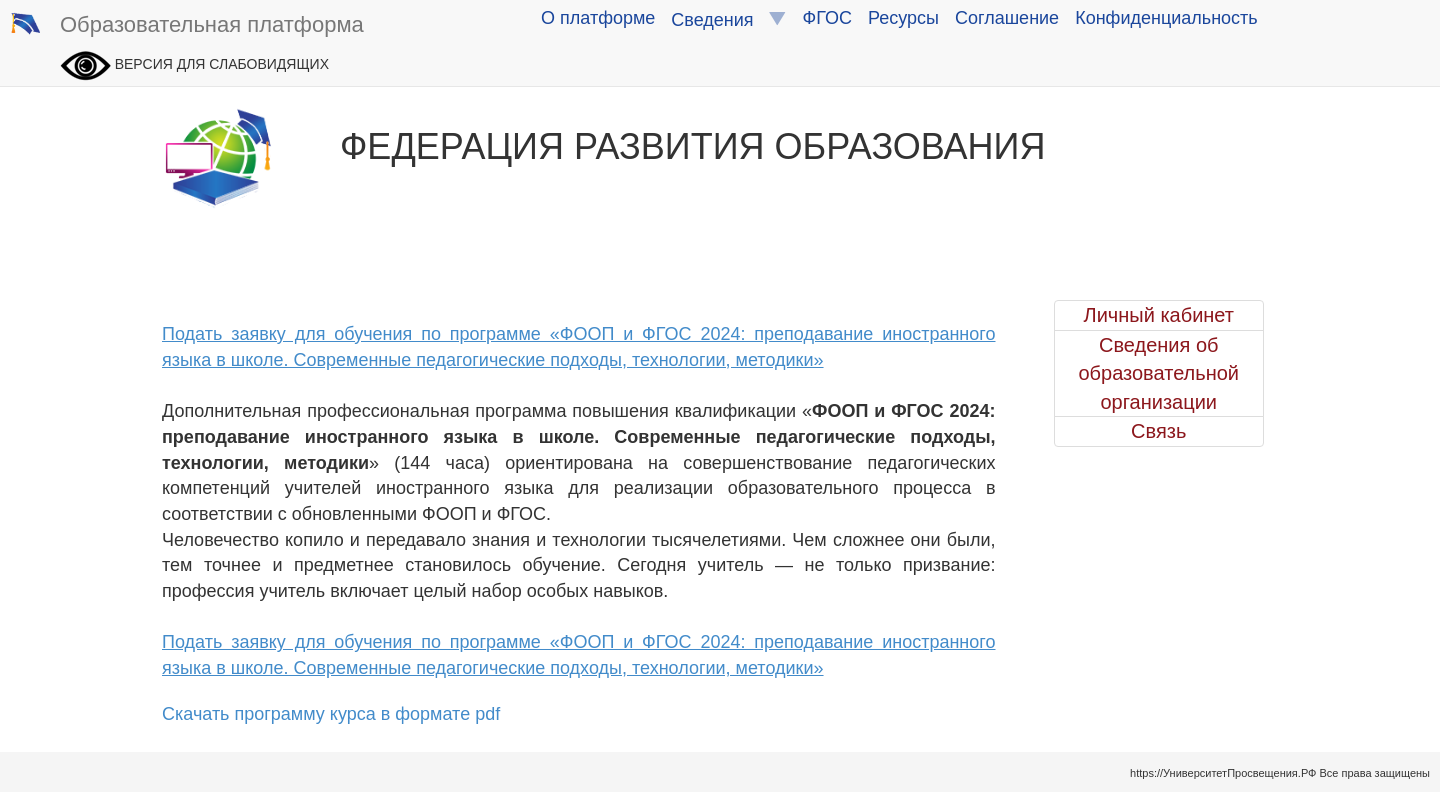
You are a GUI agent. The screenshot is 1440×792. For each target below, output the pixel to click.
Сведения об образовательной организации (1158, 373)
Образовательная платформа (187, 26)
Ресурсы (903, 18)
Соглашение (1007, 18)
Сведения (728, 19)
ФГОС (827, 18)
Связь (1158, 431)
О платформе (598, 18)
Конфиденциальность (1166, 18)
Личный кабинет (1159, 315)
